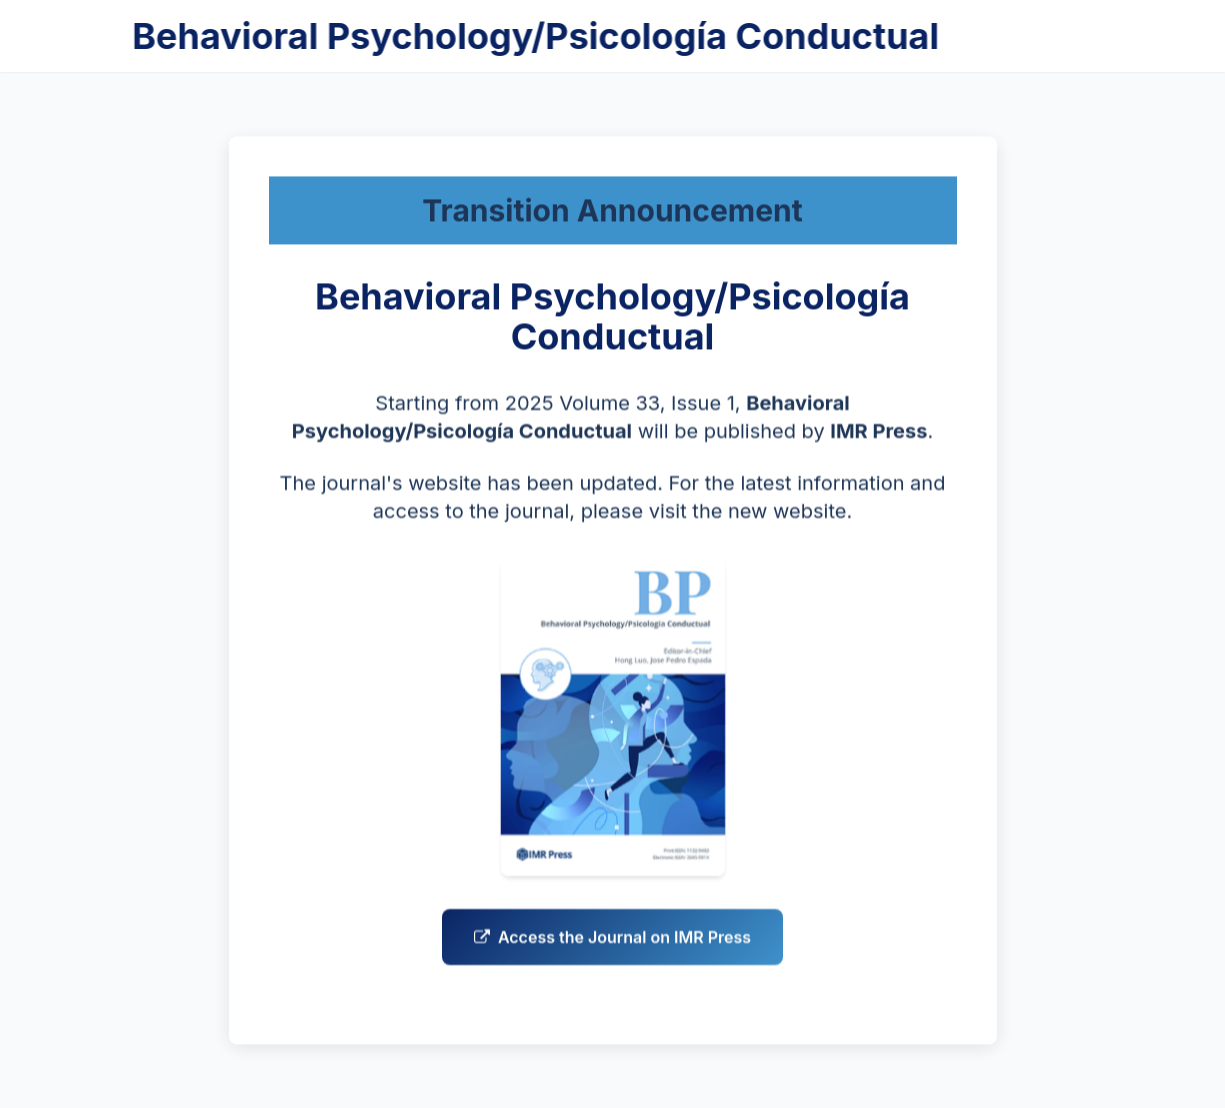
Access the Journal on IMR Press (612, 941)
